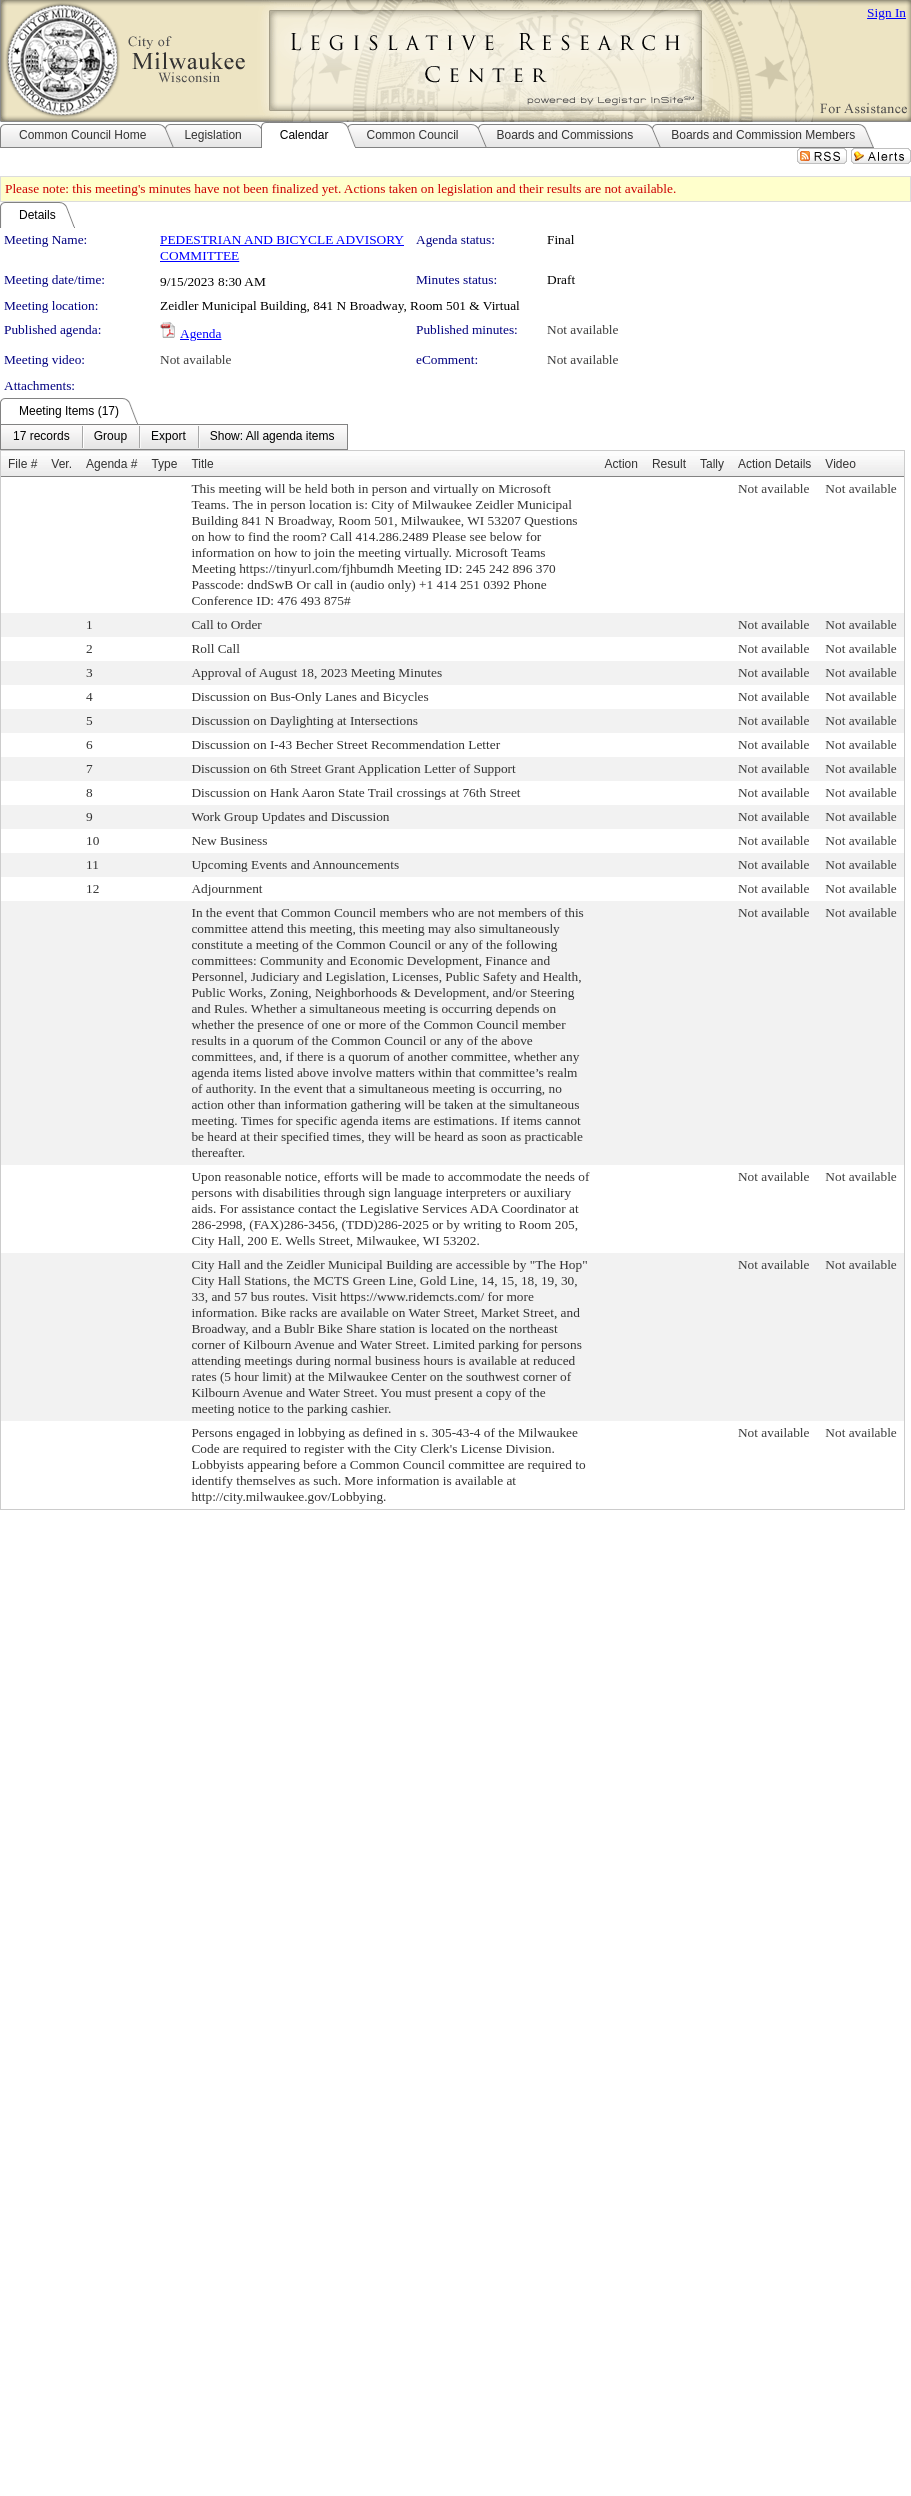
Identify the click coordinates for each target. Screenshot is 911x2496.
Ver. (61, 464)
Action (621, 464)
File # (22, 464)
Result (669, 464)
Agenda (200, 333)
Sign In (886, 12)
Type (164, 464)
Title (202, 464)
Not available (582, 329)
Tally (712, 464)
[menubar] (174, 437)
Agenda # (111, 464)
